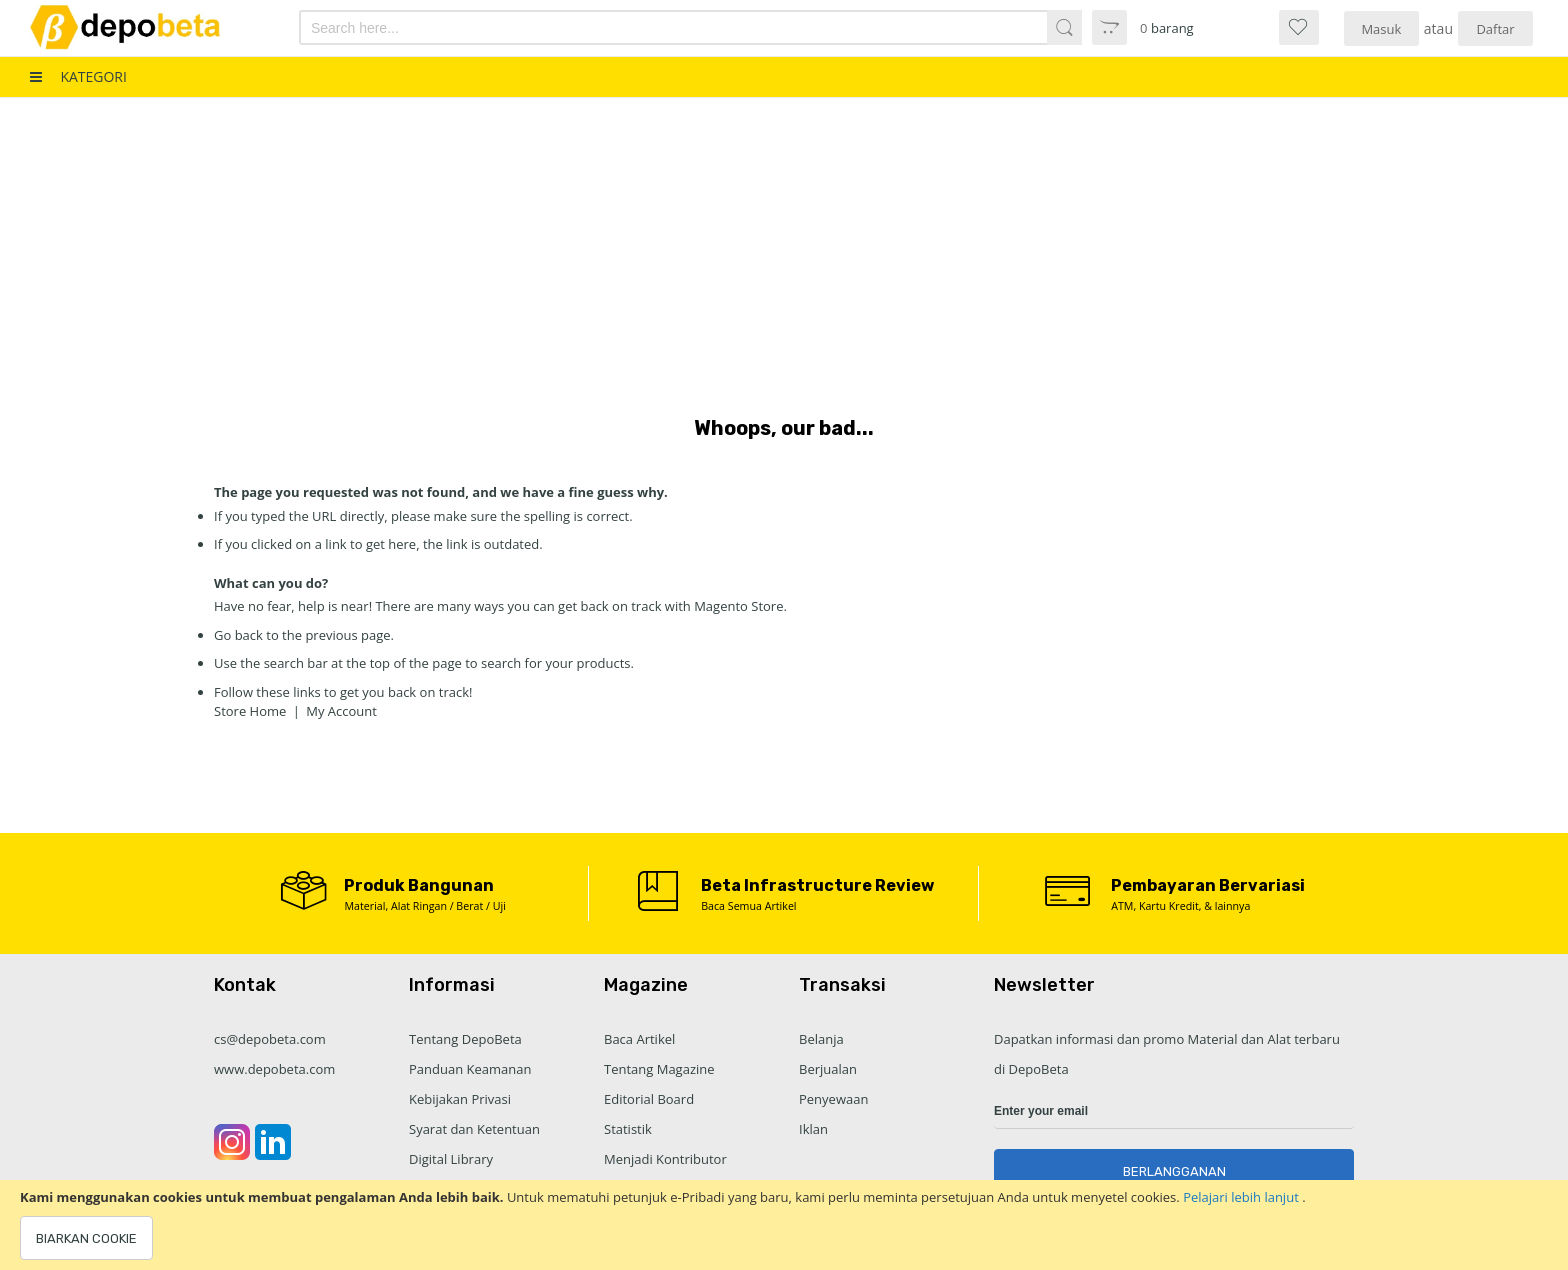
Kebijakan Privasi (460, 1099)
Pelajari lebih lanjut (1242, 1197)
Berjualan (828, 1069)
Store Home (250, 711)
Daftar (1495, 29)
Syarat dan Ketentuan (474, 1129)
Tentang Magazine (659, 1069)
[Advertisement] (784, 248)
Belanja (821, 1039)
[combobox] (632, 27)
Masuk (1381, 29)
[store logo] (143, 27)
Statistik (628, 1129)
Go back (238, 635)
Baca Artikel (639, 1039)
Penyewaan (833, 1099)
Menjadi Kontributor (665, 1159)
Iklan (813, 1129)
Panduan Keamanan (470, 1069)
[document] (784, 1225)
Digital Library (451, 1159)
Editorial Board (649, 1099)
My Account (341, 711)
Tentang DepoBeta (465, 1039)
